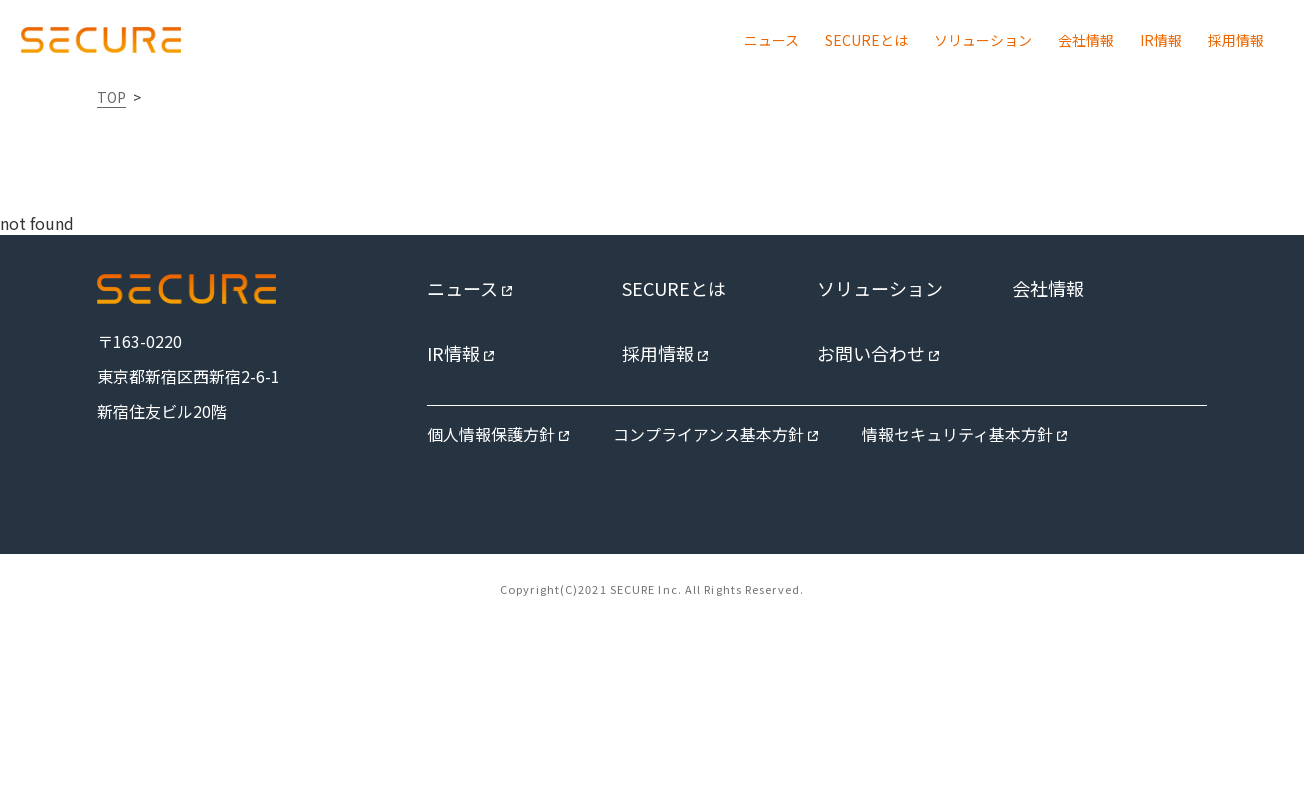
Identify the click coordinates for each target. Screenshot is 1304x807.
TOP (111, 97)
